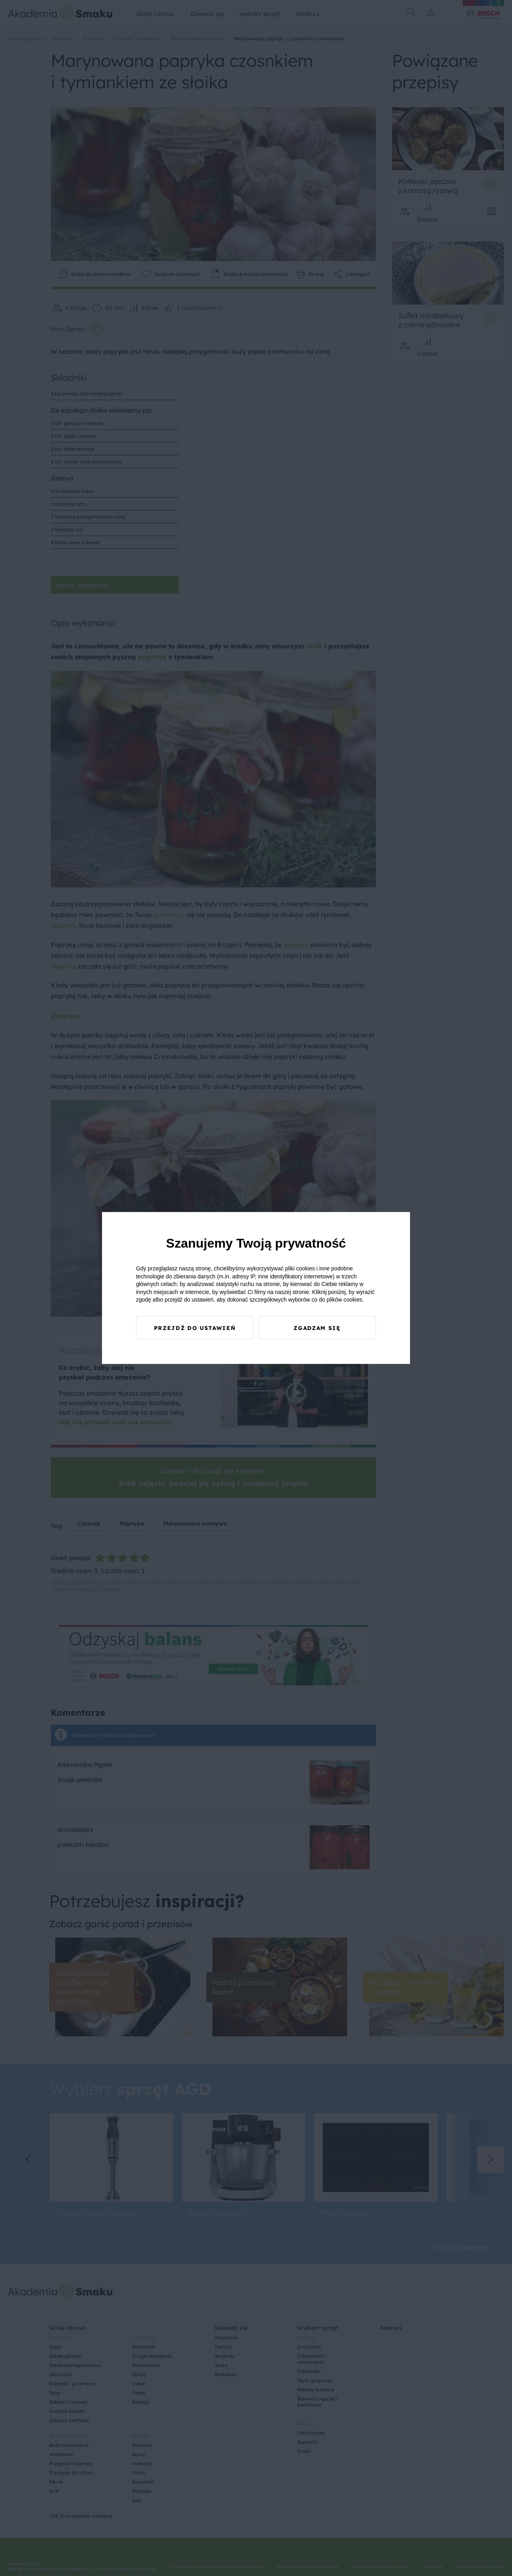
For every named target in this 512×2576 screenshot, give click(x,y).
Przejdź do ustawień (195, 1332)
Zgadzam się (317, 1332)
